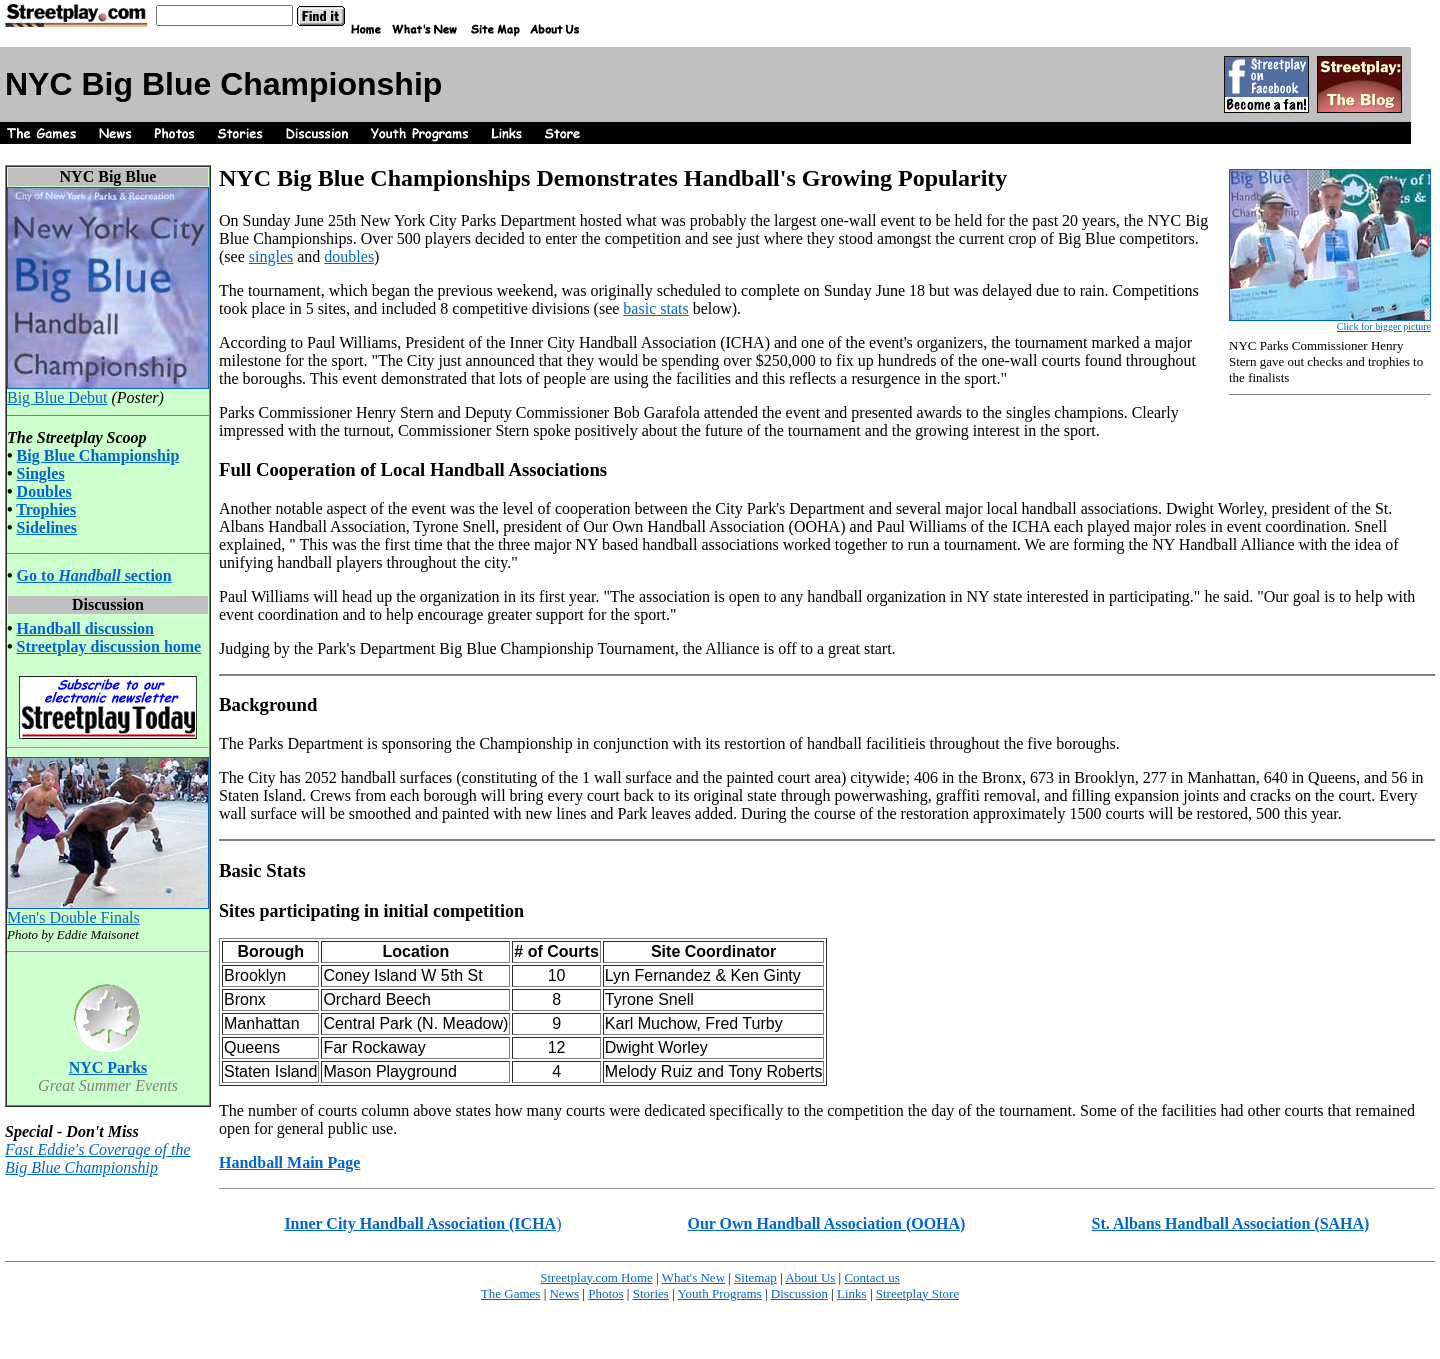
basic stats (655, 308)
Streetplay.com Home (596, 1277)
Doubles (44, 491)
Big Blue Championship (98, 455)
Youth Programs (719, 1293)
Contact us (871, 1277)
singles (271, 256)
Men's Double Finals (108, 910)
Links (852, 1293)
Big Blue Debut (108, 390)
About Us (810, 1277)
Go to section (94, 575)
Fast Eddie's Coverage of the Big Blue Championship (98, 1158)
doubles (349, 256)
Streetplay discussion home (109, 646)
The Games (511, 1293)
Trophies (46, 509)
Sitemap (755, 1277)
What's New (693, 1277)
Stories (651, 1293)
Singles (41, 473)
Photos (605, 1293)
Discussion (799, 1293)
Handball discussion (85, 628)
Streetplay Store (917, 1293)
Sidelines (47, 527)
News (564, 1293)
